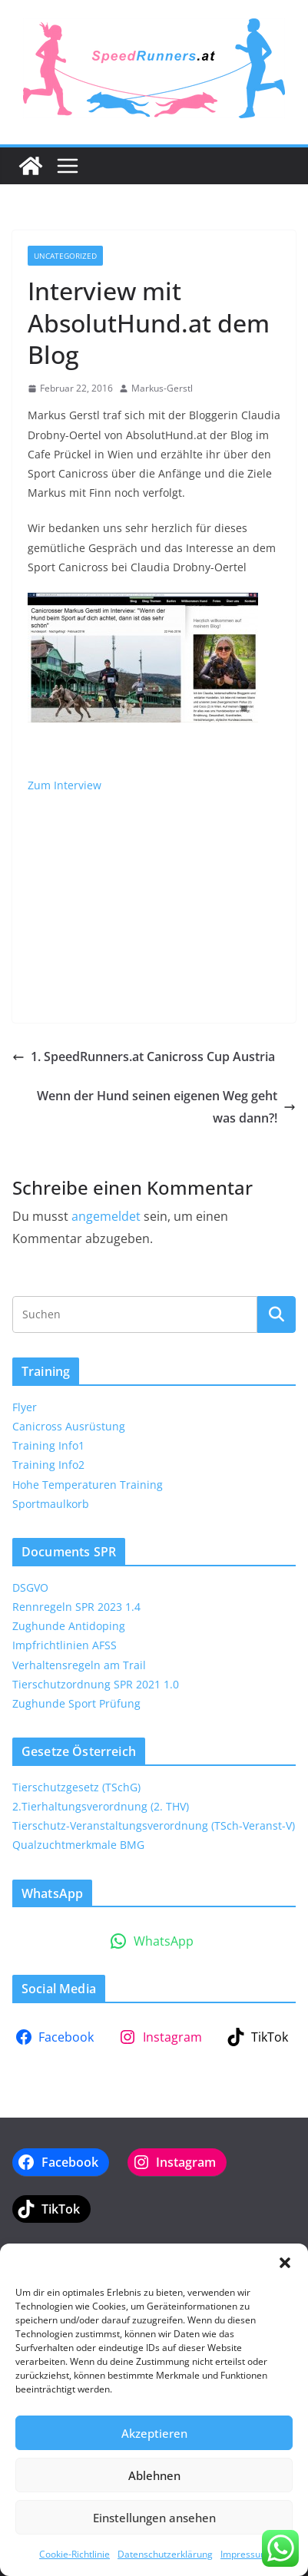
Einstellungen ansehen (154, 2517)
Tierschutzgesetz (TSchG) (76, 1787)
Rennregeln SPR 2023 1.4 (76, 1606)
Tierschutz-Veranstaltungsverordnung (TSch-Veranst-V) (153, 1825)
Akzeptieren (154, 2433)
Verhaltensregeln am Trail (79, 1665)
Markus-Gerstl (162, 388)
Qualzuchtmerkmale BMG (78, 1844)
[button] (285, 2262)
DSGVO (30, 1587)
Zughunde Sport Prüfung (76, 1703)
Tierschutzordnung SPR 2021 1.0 (95, 1684)
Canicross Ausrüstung (68, 1426)
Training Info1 (48, 1445)
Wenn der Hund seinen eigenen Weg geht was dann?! (166, 1106)
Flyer (24, 1407)
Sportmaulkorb (50, 1503)
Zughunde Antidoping (68, 1626)
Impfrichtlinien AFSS (64, 1645)
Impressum (244, 2554)
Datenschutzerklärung (165, 2554)
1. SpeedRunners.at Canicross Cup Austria (143, 1056)
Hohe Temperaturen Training (87, 1484)
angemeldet (106, 1216)
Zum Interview (64, 785)
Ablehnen (154, 2475)
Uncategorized (65, 255)
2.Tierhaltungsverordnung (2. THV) (100, 1806)
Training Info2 (48, 1464)
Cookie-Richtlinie (74, 2554)
